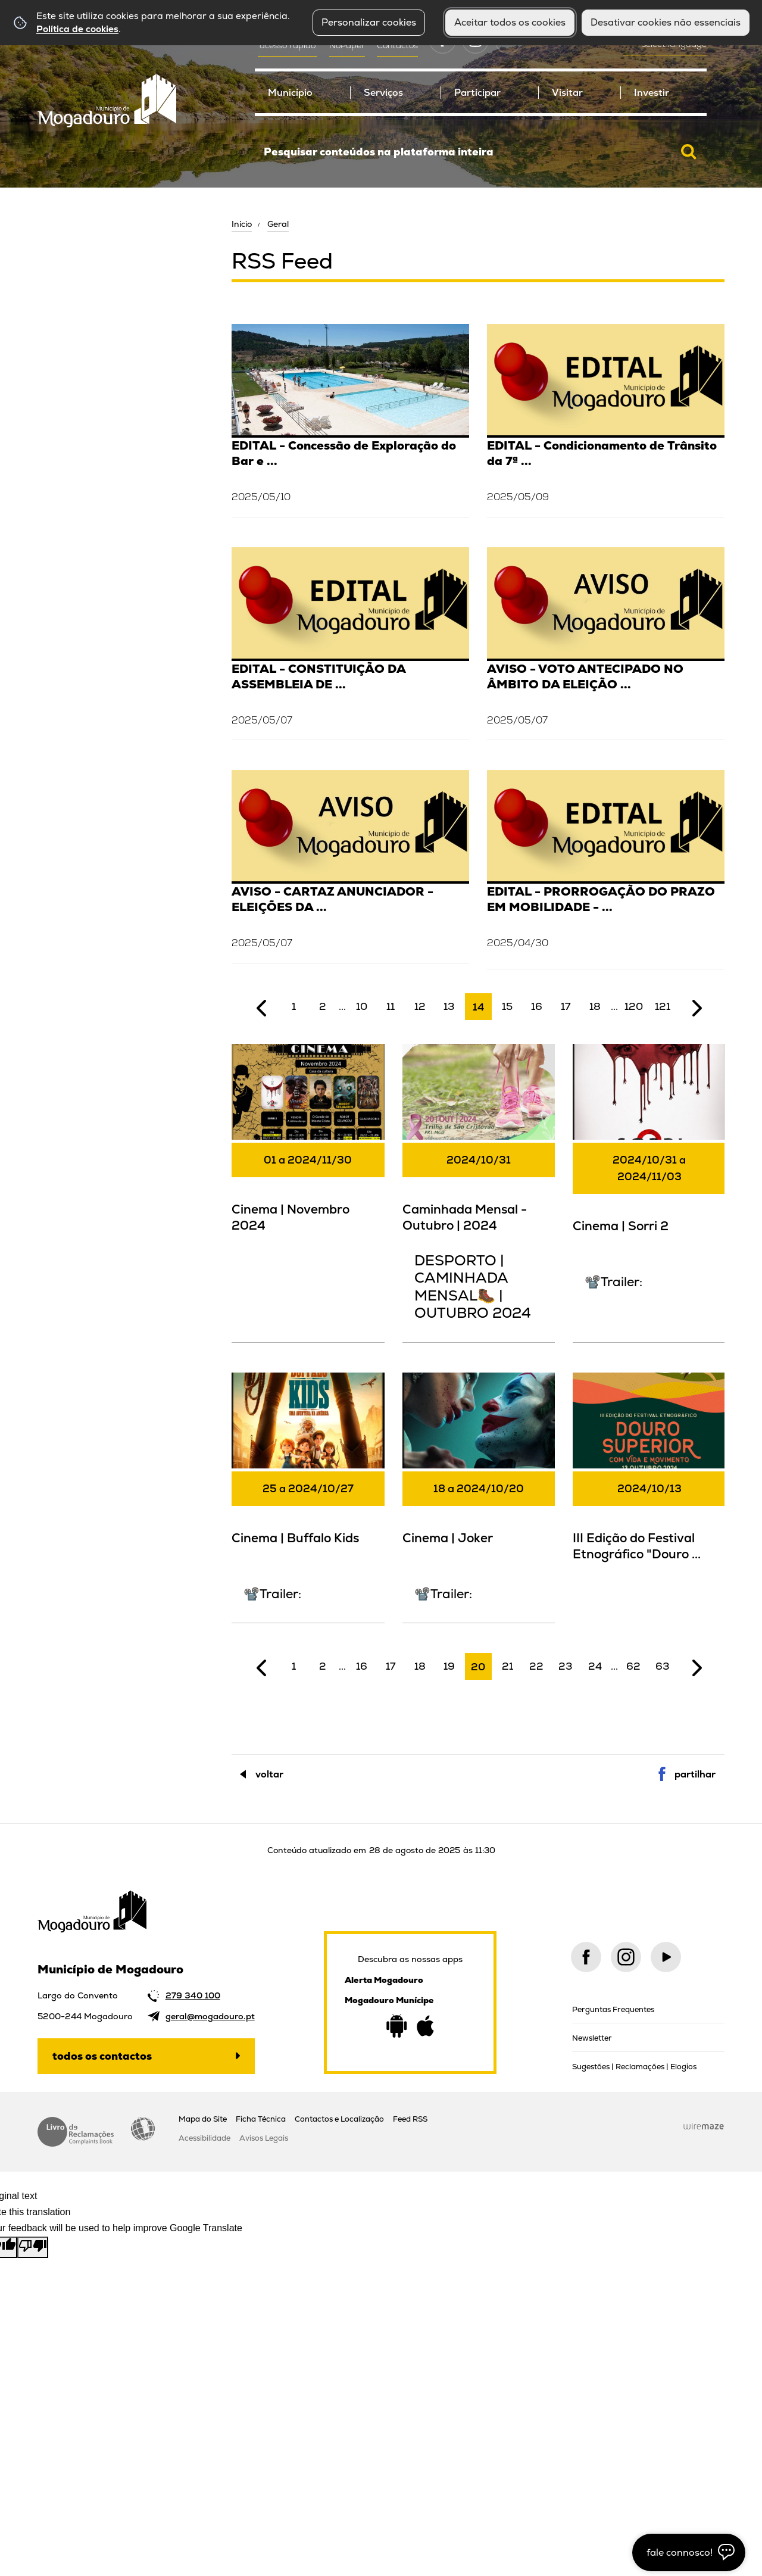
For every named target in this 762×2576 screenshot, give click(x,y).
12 (420, 1006)
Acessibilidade (143, 2129)
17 (566, 1006)
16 (536, 1006)
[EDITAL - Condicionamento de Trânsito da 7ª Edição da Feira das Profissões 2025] (605, 419)
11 (390, 1006)
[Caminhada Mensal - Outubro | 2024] (478, 1191)
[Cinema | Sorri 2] (649, 1176)
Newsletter (592, 2038)
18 (595, 1006)
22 (536, 1666)
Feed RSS (410, 2119)
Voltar (269, 1774)
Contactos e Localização (339, 2119)
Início (242, 224)
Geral (278, 224)
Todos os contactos (102, 2056)
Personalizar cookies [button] (368, 22)
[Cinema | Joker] (478, 1496)
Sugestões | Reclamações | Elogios (634, 2067)
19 (449, 1666)
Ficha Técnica (261, 2119)
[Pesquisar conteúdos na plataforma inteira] (689, 152)
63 (662, 1666)
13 (449, 1006)
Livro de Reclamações (76, 2132)
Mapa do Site (203, 2119)
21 (507, 1666)
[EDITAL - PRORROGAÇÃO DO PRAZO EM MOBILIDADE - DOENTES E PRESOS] (605, 869)
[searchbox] (481, 152)
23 (565, 1666)
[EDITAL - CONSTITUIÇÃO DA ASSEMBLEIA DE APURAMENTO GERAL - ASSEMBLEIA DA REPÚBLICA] (350, 642)
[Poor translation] (32, 2247)
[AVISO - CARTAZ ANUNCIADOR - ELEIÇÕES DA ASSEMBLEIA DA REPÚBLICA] (350, 865)
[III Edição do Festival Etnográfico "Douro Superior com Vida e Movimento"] (649, 1475)
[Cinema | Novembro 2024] (308, 1146)
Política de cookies (77, 29)
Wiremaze (703, 2126)
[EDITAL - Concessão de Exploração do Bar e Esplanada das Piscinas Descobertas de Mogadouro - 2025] (350, 419)
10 (361, 1006)
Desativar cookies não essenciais (666, 22)
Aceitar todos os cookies (510, 22)
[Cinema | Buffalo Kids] (308, 1496)
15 (507, 1006)
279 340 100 (192, 1995)
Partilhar (695, 1774)
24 (595, 1666)
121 (662, 1006)
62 (633, 1666)
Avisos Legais (263, 2138)
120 (633, 1006)
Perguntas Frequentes (613, 2009)
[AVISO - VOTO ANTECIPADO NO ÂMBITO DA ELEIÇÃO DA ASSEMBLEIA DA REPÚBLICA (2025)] (605, 642)
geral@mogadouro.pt (210, 2016)
